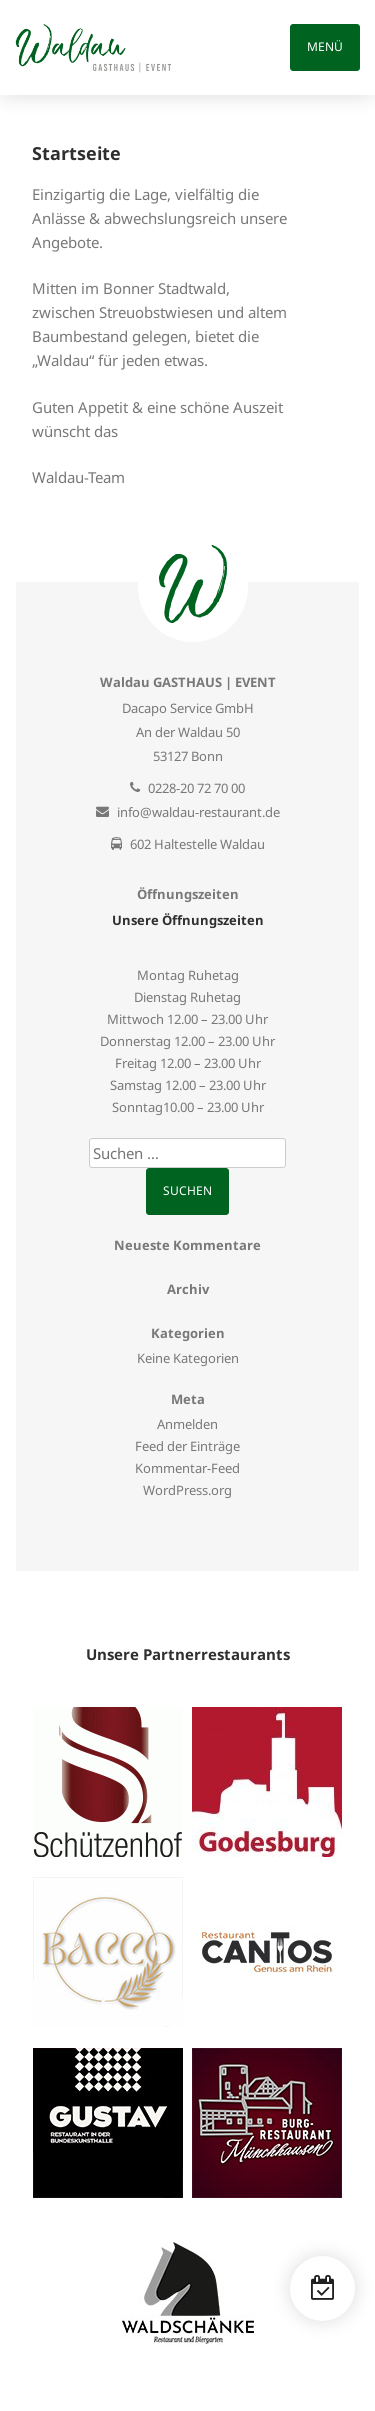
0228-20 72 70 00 (196, 788)
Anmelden (187, 1424)
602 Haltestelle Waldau (197, 844)
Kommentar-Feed (187, 1468)
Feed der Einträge (187, 1446)
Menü (325, 46)
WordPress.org (187, 1490)
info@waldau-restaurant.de (198, 812)
